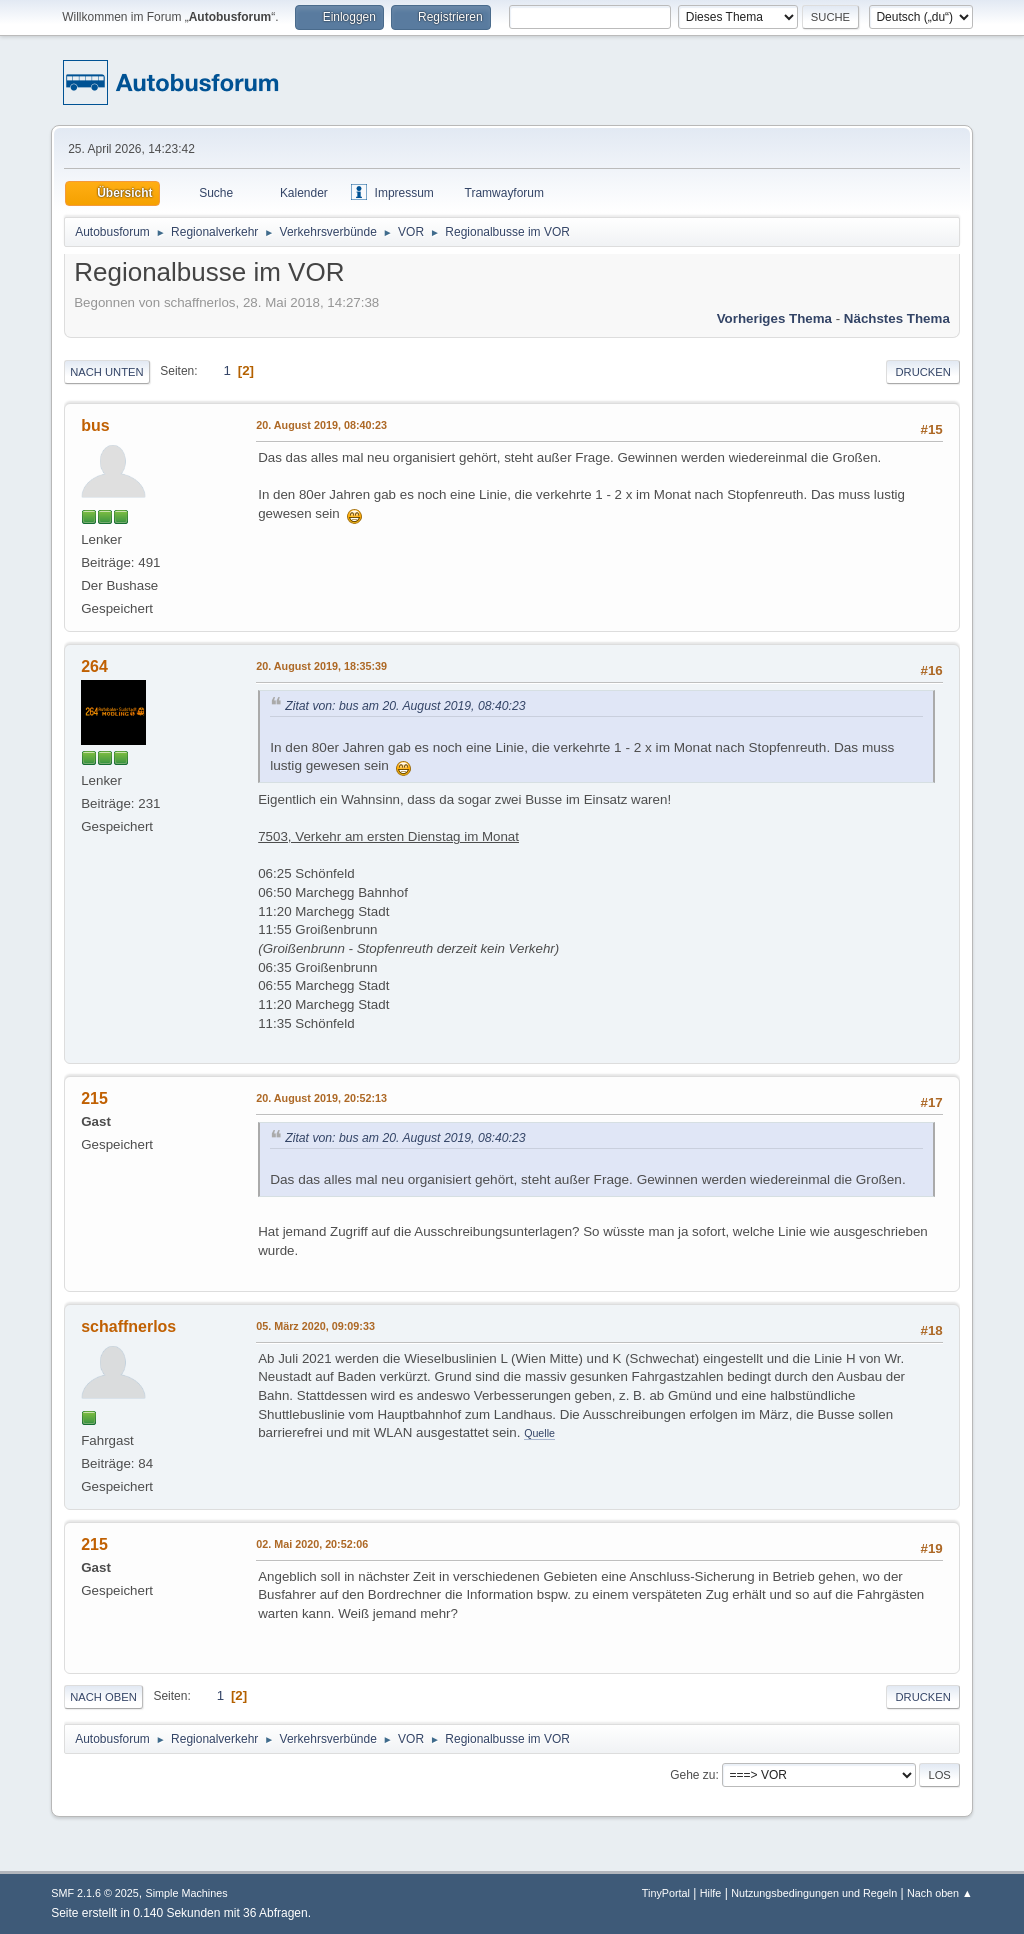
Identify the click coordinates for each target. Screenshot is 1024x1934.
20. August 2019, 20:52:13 (321, 1098)
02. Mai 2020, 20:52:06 (312, 1544)
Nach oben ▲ (940, 1893)
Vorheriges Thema (774, 318)
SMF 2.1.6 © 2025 (95, 1893)
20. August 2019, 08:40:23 (321, 425)
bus (95, 425)
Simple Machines (187, 1893)
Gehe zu (692, 1775)
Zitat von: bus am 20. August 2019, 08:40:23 (405, 706)
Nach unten (106, 372)
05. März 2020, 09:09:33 (315, 1326)
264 (94, 666)
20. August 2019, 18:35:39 (321, 666)
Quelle (539, 1433)
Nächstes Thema (897, 318)
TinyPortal (666, 1893)
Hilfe (711, 1893)
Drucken (922, 372)
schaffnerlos (128, 1326)
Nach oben (103, 1697)
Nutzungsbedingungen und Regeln (814, 1893)
